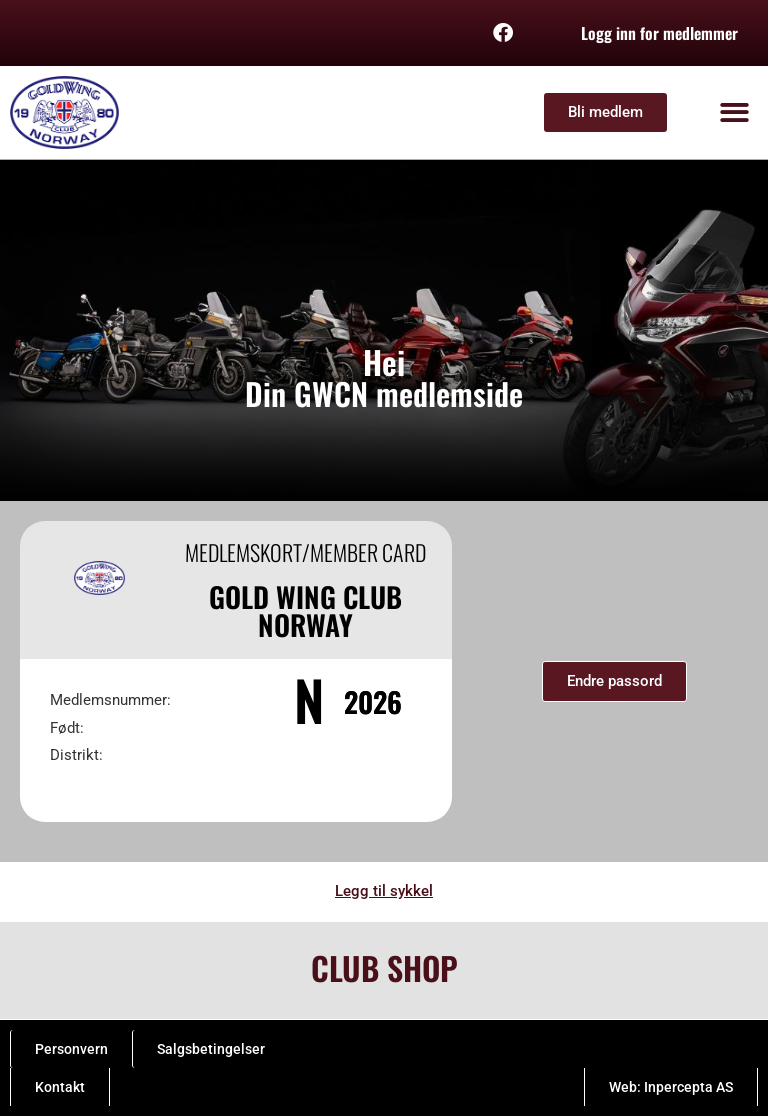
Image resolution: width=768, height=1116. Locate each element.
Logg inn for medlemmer (659, 33)
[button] (735, 112)
